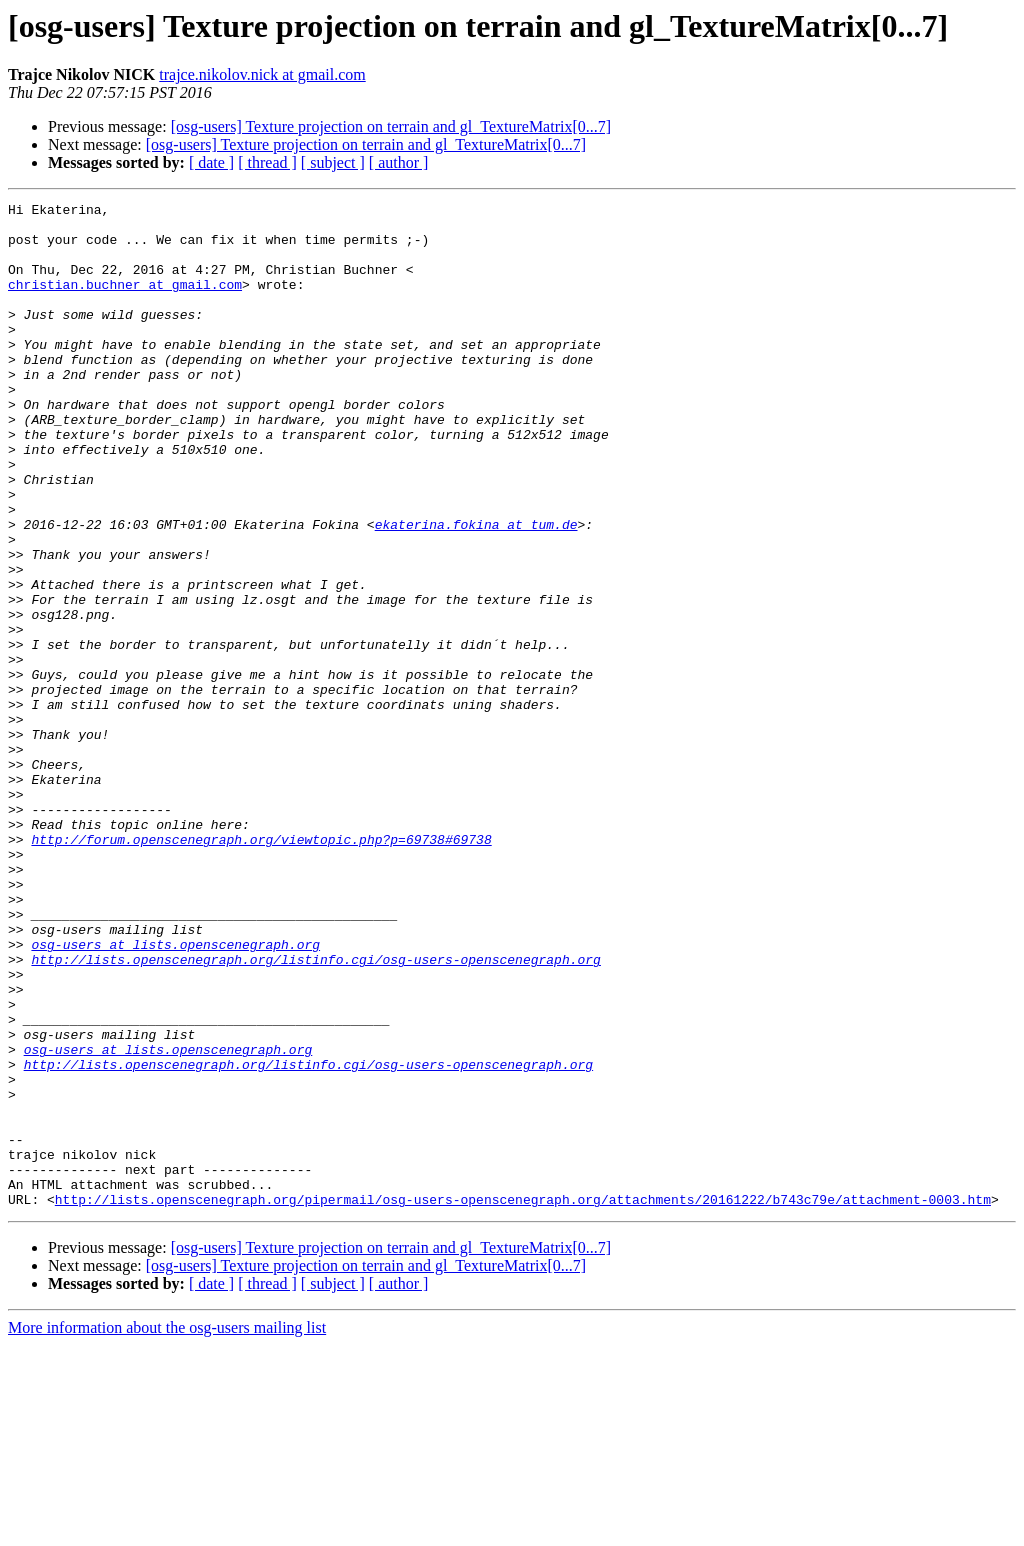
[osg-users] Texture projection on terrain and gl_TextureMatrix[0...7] (391, 126)
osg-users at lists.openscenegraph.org (175, 1094)
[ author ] (399, 162)
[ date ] (211, 162)
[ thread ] (267, 162)
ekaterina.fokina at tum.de (476, 590)
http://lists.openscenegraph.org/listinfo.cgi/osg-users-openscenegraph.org (315, 1112)
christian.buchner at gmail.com (125, 302)
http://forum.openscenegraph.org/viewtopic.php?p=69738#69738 (261, 968)
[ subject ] (333, 162)
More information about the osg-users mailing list (167, 1528)
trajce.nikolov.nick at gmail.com (262, 74)
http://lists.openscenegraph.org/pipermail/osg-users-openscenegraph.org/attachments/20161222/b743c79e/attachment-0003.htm (523, 1400)
